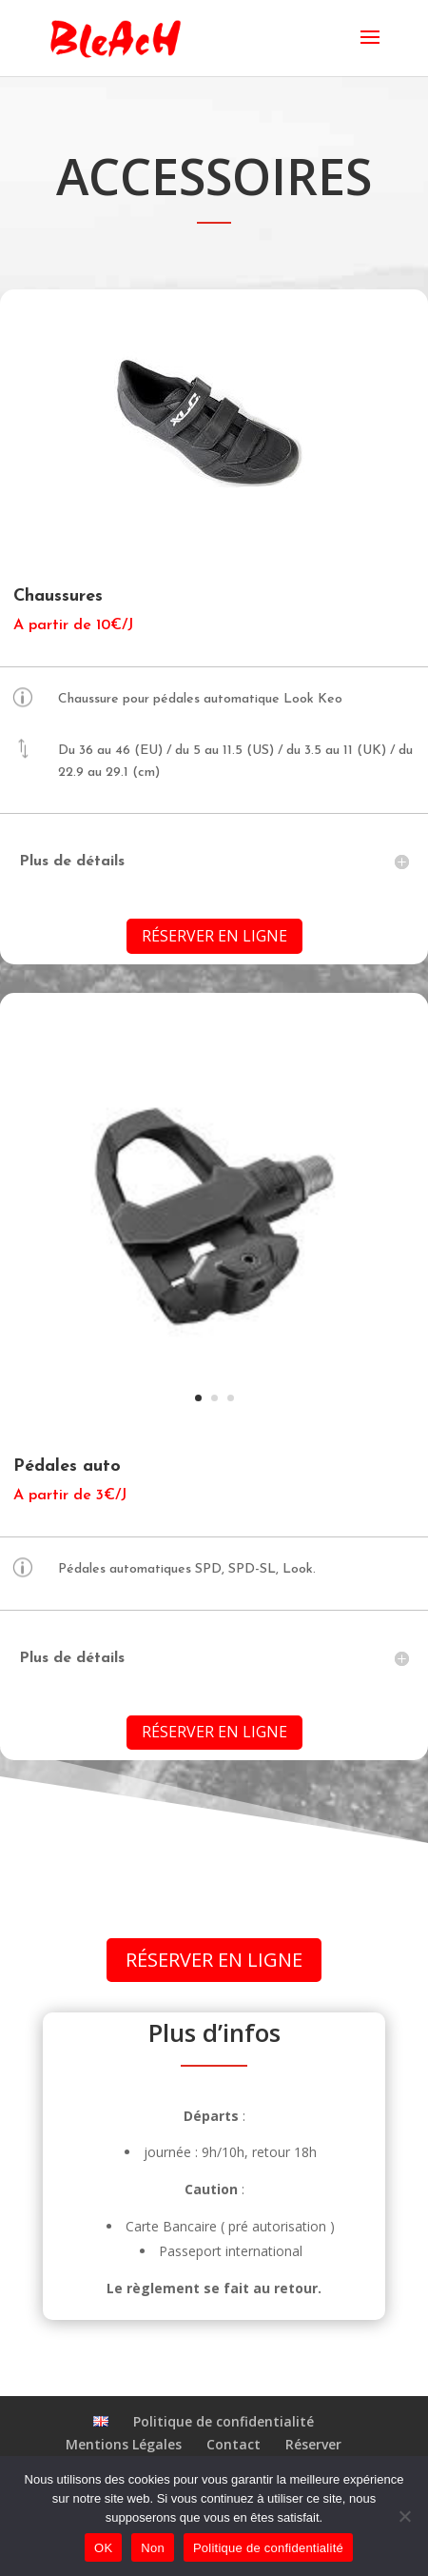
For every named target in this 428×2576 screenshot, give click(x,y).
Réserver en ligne (214, 935)
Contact (233, 2444)
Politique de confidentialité (223, 2421)
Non (153, 2548)
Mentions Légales (124, 2444)
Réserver (313, 2444)
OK (103, 2548)
